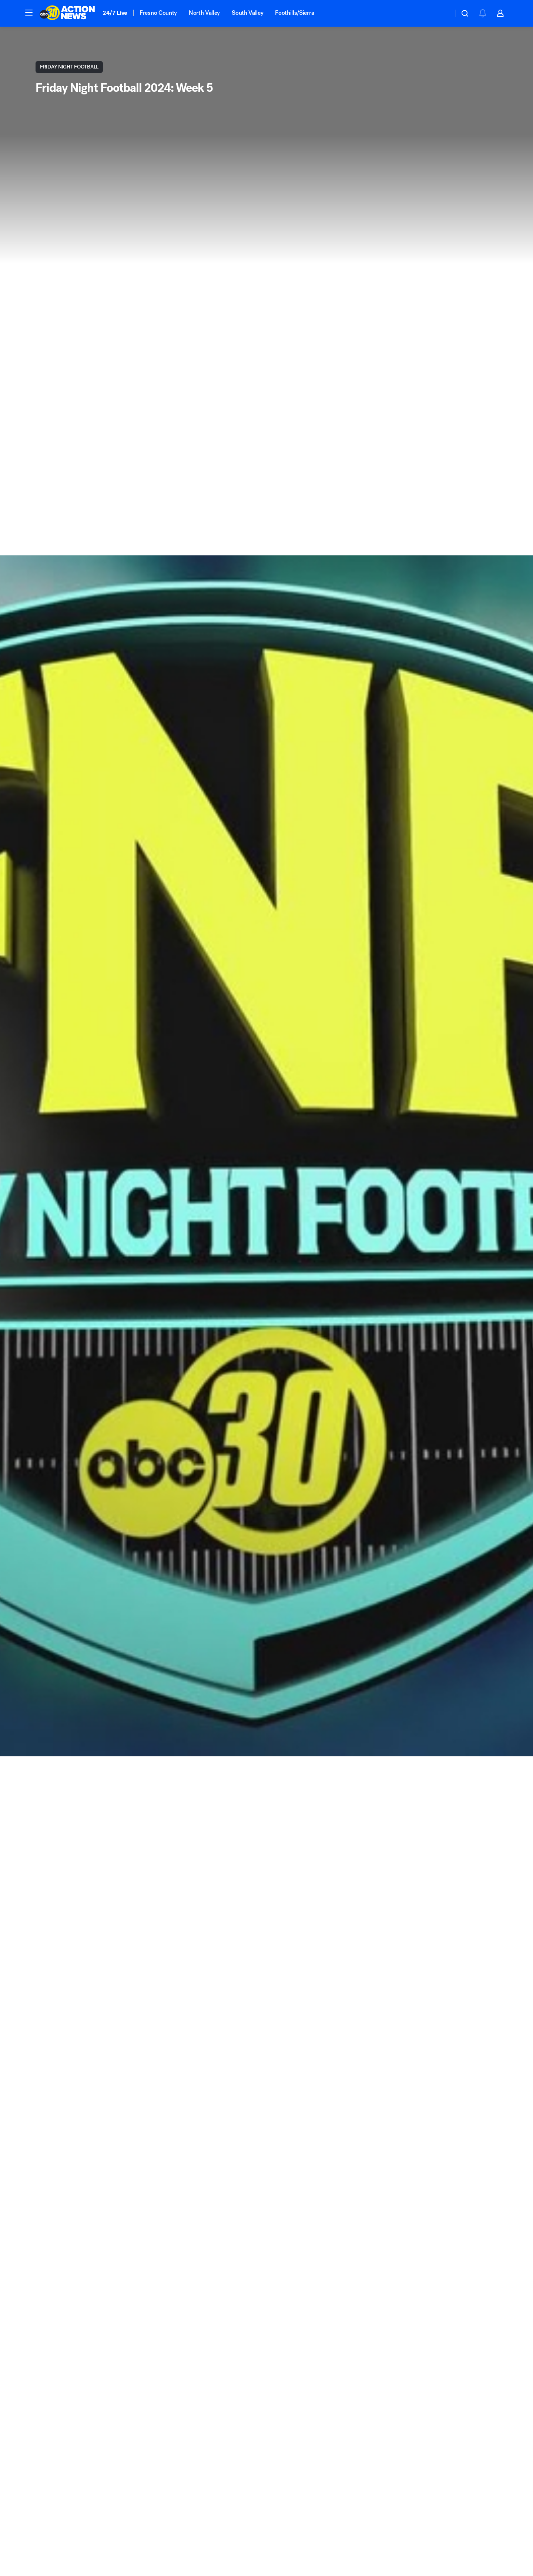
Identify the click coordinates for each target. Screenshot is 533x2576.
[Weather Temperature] (442, 13)
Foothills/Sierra (294, 13)
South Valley (247, 13)
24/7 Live (115, 13)
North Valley (204, 13)
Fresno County (158, 13)
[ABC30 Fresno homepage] (67, 13)
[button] (29, 12)
